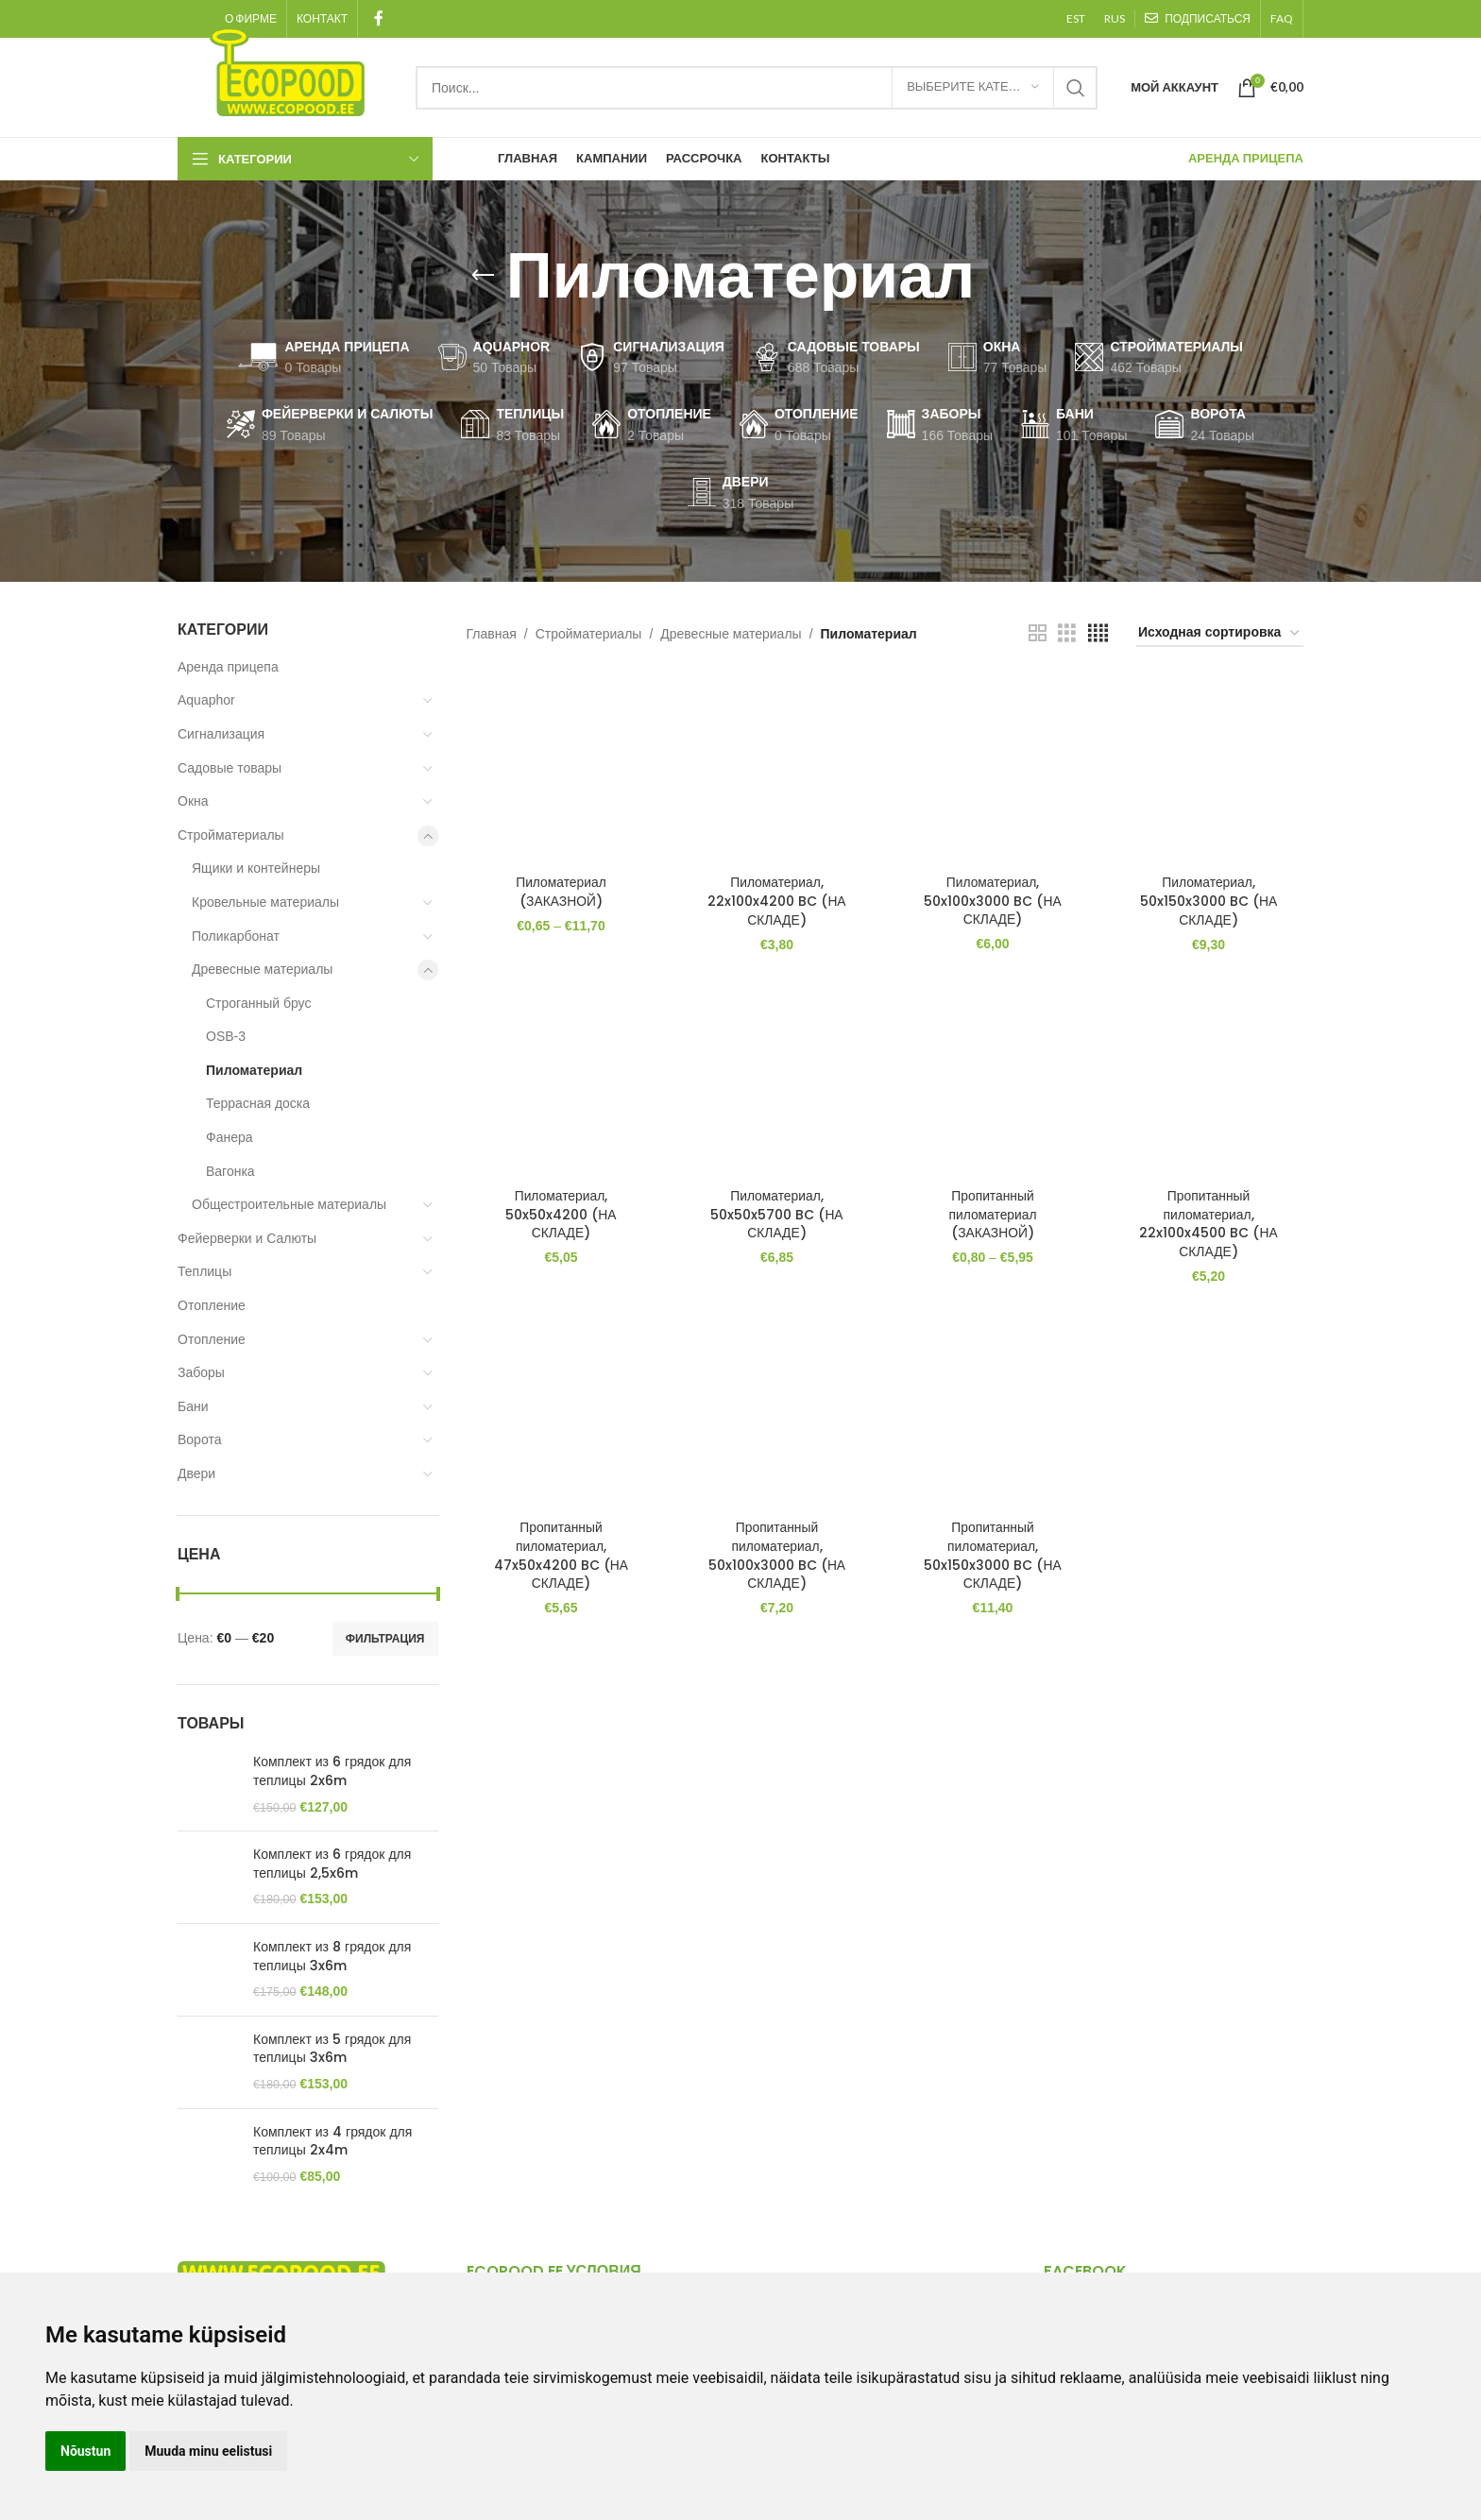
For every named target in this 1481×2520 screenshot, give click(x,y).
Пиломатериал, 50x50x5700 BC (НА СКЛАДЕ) (776, 1213)
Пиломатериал (254, 1070)
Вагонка (230, 1171)
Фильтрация (385, 1638)
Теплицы (204, 1271)
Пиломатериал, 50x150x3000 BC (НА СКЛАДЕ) (1209, 900)
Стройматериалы (231, 835)
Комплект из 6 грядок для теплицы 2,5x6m (332, 1864)
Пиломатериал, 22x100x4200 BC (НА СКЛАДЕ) (776, 900)
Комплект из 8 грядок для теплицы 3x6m (332, 1956)
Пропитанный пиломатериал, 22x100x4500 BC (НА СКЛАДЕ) (1209, 1222)
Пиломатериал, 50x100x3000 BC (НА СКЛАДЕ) (993, 900)
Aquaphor (206, 699)
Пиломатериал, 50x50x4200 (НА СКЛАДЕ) (559, 1213)
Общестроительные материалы (289, 1204)
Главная (492, 633)
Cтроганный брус (258, 1003)
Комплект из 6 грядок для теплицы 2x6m (332, 1771)
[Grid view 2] (1038, 633)
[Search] (757, 88)
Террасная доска (258, 1103)
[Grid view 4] (1098, 633)
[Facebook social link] (378, 18)
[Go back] (482, 276)
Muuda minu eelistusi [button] (208, 2451)
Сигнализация (221, 733)
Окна (193, 801)
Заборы (201, 1372)
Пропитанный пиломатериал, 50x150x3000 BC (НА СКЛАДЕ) (993, 1555)
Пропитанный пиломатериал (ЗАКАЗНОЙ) (992, 1213)
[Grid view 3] (1067, 633)
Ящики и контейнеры (256, 868)
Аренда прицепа (228, 666)
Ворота (199, 1439)
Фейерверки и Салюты (247, 1238)
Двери (196, 1473)
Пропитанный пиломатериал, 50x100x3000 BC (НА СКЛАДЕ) (775, 1555)
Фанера (229, 1137)
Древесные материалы (262, 969)
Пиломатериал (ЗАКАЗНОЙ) (560, 891)
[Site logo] (287, 69)
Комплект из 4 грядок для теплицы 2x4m (332, 2141)
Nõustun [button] (85, 2451)
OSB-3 (226, 1036)
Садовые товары (229, 767)
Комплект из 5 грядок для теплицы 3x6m (332, 2049)
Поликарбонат (236, 936)
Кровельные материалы (265, 902)
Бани (193, 1406)
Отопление (212, 1305)
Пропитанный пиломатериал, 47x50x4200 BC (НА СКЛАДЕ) (560, 1555)
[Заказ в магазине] (1219, 633)
